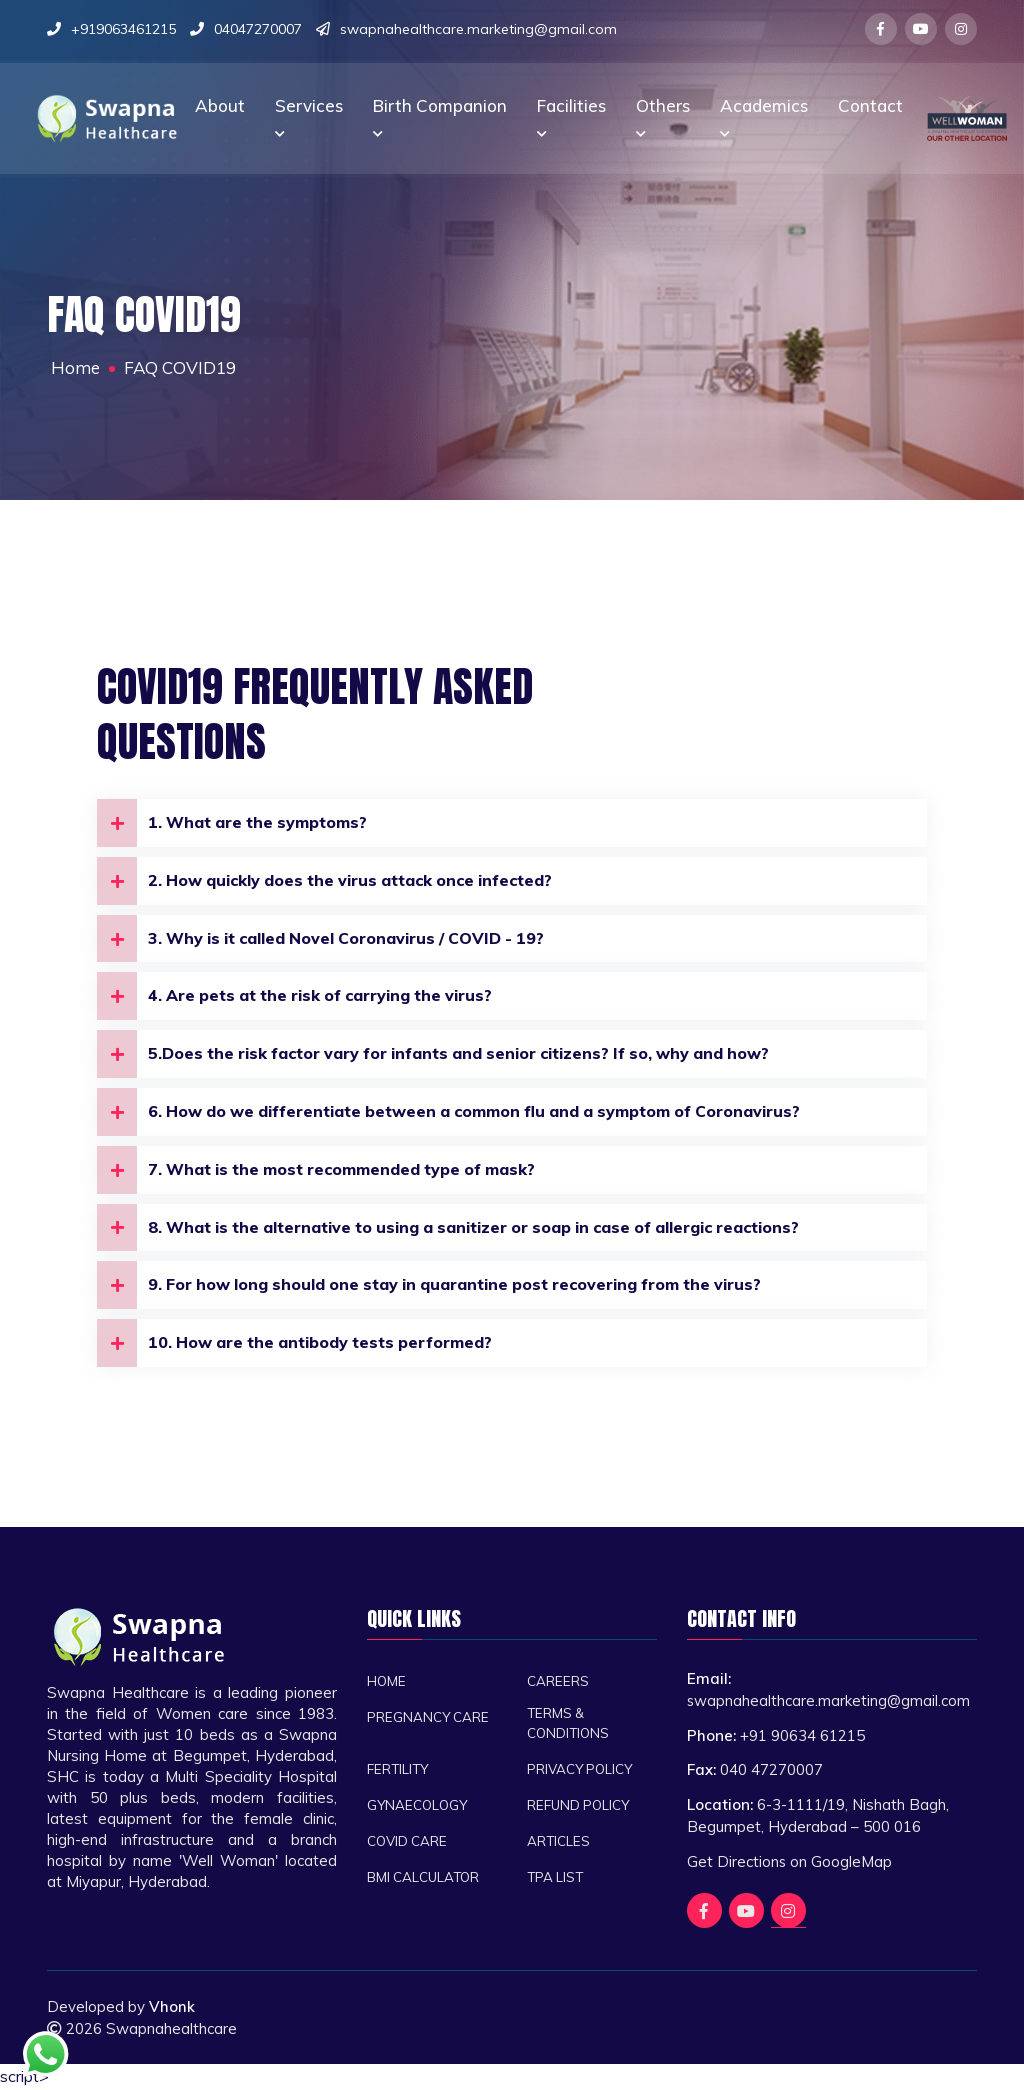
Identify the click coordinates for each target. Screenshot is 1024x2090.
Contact (870, 102)
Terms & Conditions (569, 1725)
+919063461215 (123, 29)
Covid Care (408, 1843)
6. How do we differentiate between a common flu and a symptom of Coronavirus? (455, 1113)
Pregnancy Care (429, 1718)
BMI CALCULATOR (424, 1879)
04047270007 (258, 29)
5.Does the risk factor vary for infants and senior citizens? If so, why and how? (440, 1055)
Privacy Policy (581, 1771)
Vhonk (176, 2009)
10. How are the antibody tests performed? (297, 1345)
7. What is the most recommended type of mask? (320, 1171)
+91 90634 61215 (802, 1737)
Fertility (398, 1771)
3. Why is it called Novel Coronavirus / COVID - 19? (325, 939)
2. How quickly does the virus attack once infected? (328, 881)
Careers (558, 1682)
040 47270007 (771, 1772)
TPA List (555, 1879)
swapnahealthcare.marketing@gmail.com (478, 29)
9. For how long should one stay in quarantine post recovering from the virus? (435, 1287)
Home (387, 1682)
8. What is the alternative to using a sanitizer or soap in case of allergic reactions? (455, 1229)
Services (309, 114)
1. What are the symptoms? (234, 823)
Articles (558, 1843)
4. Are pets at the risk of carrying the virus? (299, 997)
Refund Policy (580, 1807)
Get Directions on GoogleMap (790, 1863)
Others (663, 114)
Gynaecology (419, 1807)
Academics (764, 114)
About (220, 102)
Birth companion (440, 114)
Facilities (571, 114)
